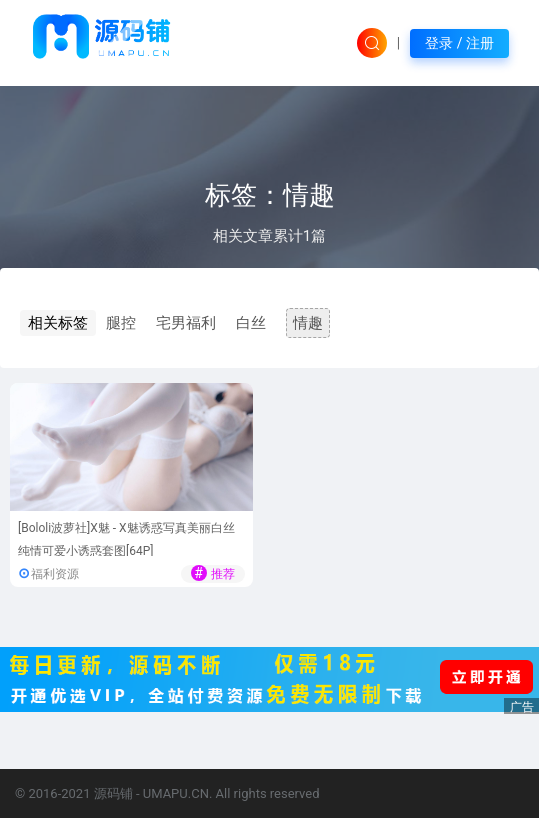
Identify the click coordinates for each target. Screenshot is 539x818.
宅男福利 (186, 323)
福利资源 (55, 574)
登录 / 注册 (459, 43)
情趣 (308, 323)
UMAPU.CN (176, 793)
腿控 (121, 323)
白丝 (251, 323)
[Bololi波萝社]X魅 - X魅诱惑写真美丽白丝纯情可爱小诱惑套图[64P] (126, 539)
